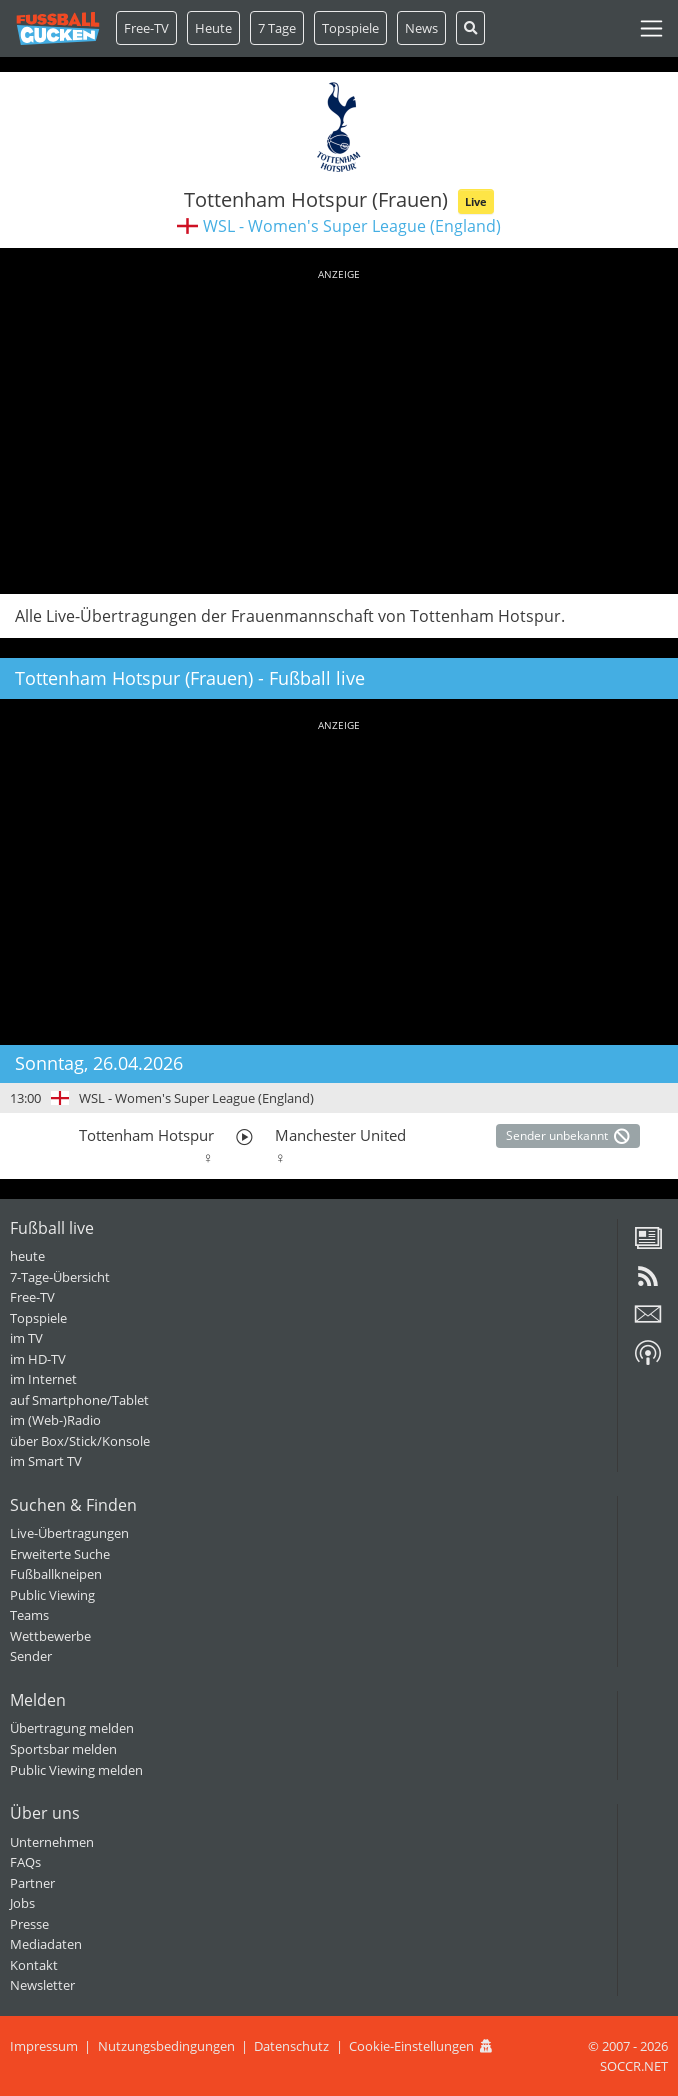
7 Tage (277, 28)
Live (476, 201)
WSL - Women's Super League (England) (352, 226)
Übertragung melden (72, 1728)
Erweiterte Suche (60, 1554)
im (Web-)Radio (55, 1420)
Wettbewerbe (50, 1636)
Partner (32, 1883)
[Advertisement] (339, 428)
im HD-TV (38, 1359)
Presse (29, 1924)
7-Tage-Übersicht (60, 1277)
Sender (31, 1656)
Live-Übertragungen (69, 1533)
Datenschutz (291, 2046)
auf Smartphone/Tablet (79, 1400)
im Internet (43, 1379)
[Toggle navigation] (651, 28)
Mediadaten (46, 1944)
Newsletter (42, 1985)
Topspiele (38, 1318)
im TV (26, 1338)
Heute (213, 28)
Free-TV (146, 28)
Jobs (22, 1903)
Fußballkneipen (56, 1574)
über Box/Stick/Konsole (80, 1441)
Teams (29, 1615)
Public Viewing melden (76, 1770)
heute (27, 1256)
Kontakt (34, 1965)
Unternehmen (52, 1842)
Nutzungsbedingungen (166, 2046)
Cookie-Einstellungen (411, 2046)
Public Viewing (52, 1595)
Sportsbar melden (63, 1749)
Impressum (44, 2046)
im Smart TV (46, 1461)
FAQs (25, 1862)
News (421, 28)
